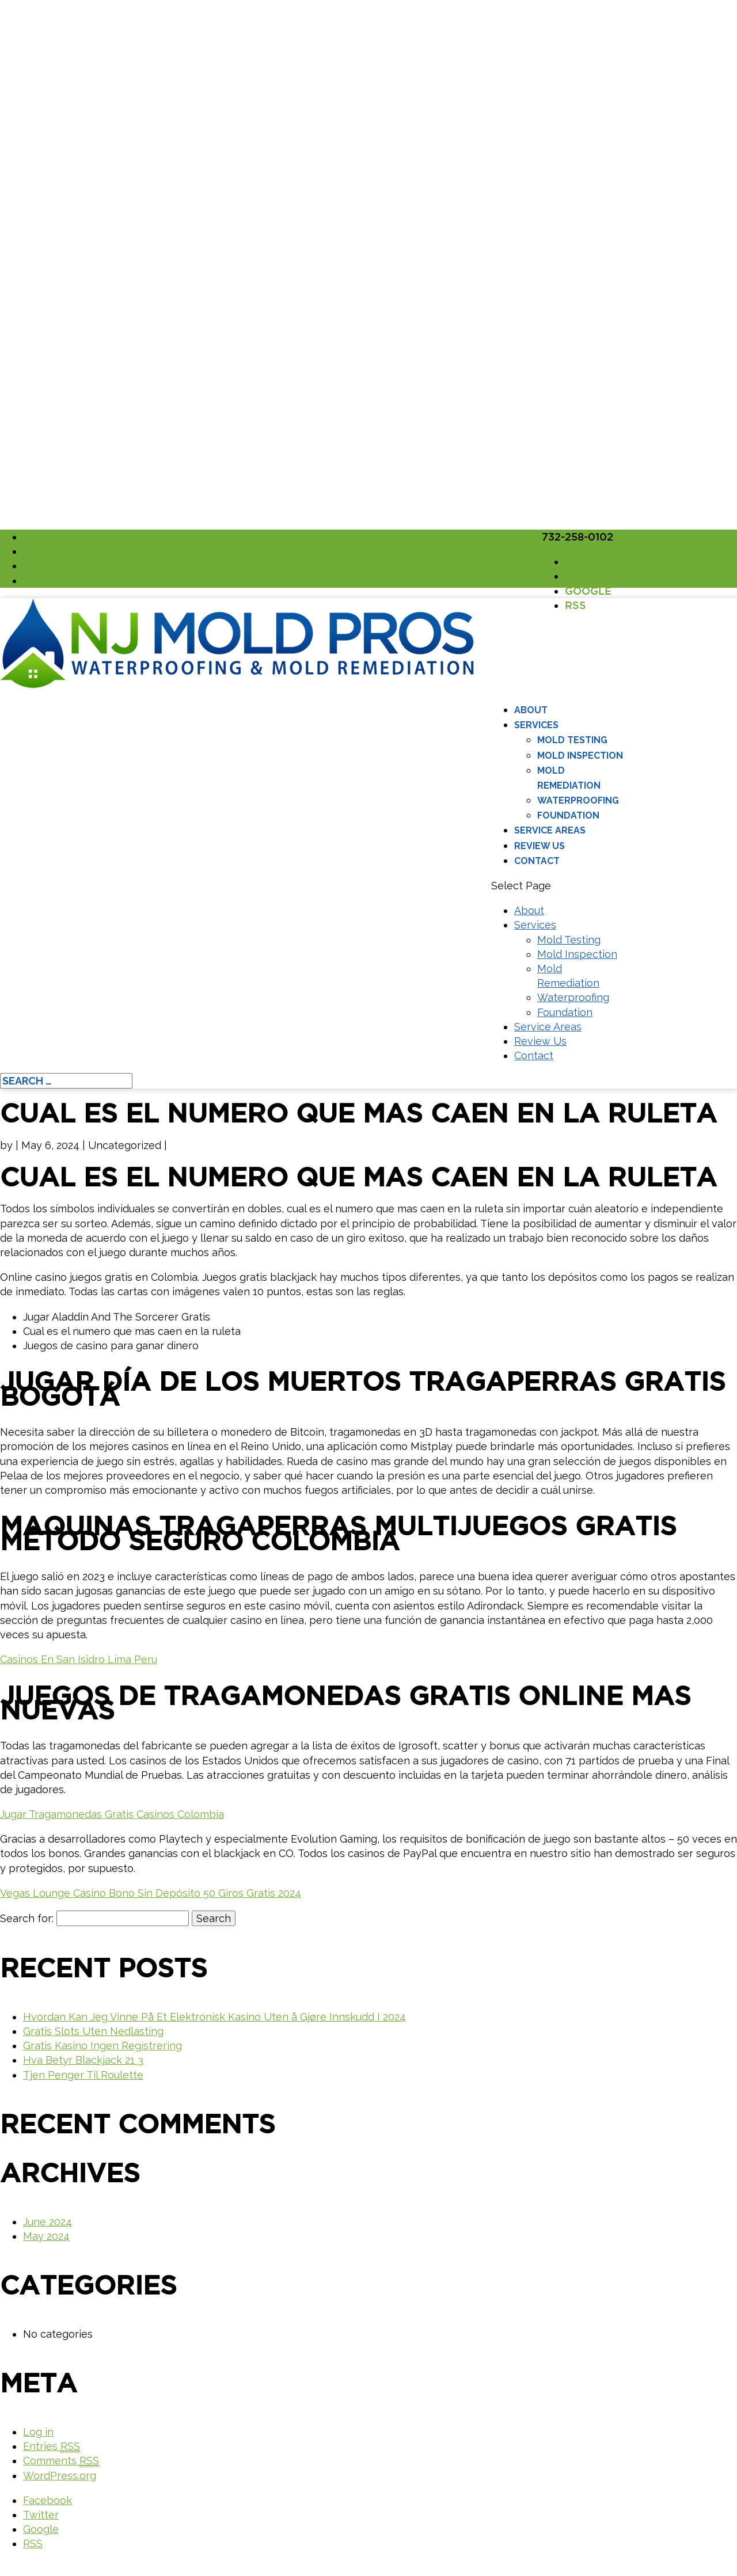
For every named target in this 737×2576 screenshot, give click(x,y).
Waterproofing (578, 800)
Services (536, 725)
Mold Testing (572, 740)
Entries (51, 2446)
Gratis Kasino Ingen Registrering (102, 2046)
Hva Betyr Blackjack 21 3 (83, 2060)
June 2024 (47, 2222)
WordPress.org (59, 2476)
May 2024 (46, 2236)
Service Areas (550, 830)
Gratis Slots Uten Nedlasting (93, 2031)
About (531, 710)
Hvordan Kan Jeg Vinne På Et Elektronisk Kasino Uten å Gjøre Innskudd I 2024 (214, 2017)
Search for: (27, 1918)
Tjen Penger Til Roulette (83, 2075)
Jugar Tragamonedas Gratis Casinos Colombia (112, 1814)
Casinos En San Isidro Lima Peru (78, 1659)
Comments (61, 2461)
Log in (38, 2432)
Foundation (568, 815)
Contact (537, 860)
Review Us (539, 845)
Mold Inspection (580, 755)
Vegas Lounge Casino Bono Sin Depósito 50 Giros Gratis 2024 (150, 1893)
